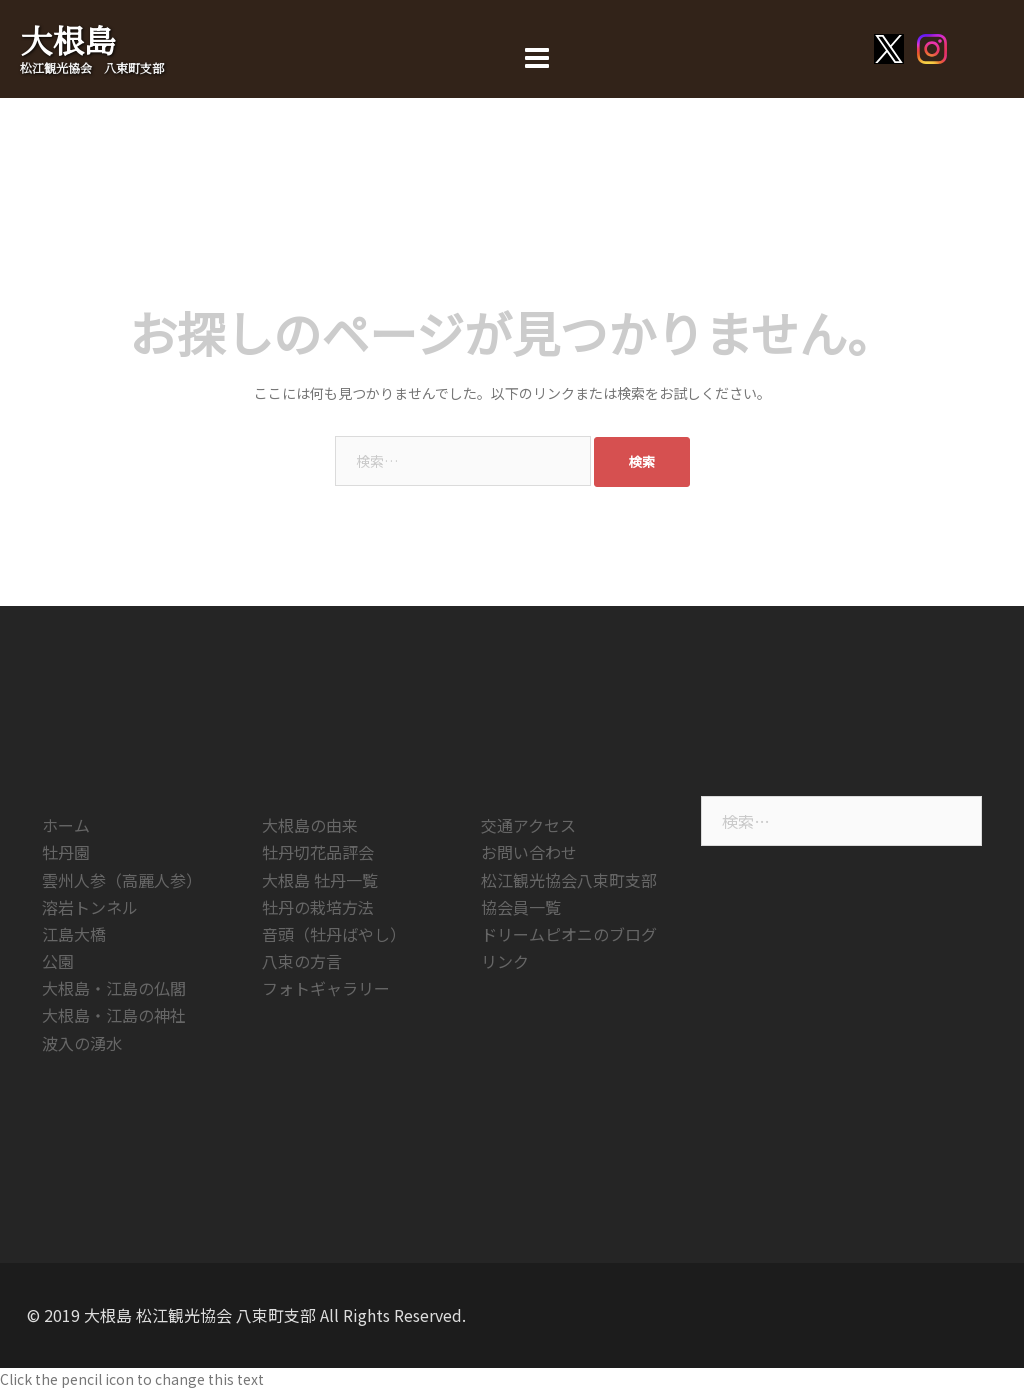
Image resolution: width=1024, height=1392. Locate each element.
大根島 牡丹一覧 (320, 880)
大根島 (68, 39)
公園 (58, 961)
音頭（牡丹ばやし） (334, 934)
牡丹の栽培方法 (318, 907)
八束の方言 (302, 961)
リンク (505, 961)
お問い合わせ (529, 852)
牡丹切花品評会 (318, 852)
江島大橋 (74, 934)
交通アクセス (528, 825)
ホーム (66, 825)
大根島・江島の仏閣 (114, 988)
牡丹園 (66, 852)
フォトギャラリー (326, 988)
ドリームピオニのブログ (569, 934)
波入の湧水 (82, 1043)
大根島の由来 (310, 825)
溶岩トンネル (90, 907)
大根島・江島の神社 (114, 1015)
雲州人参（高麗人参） (122, 880)
